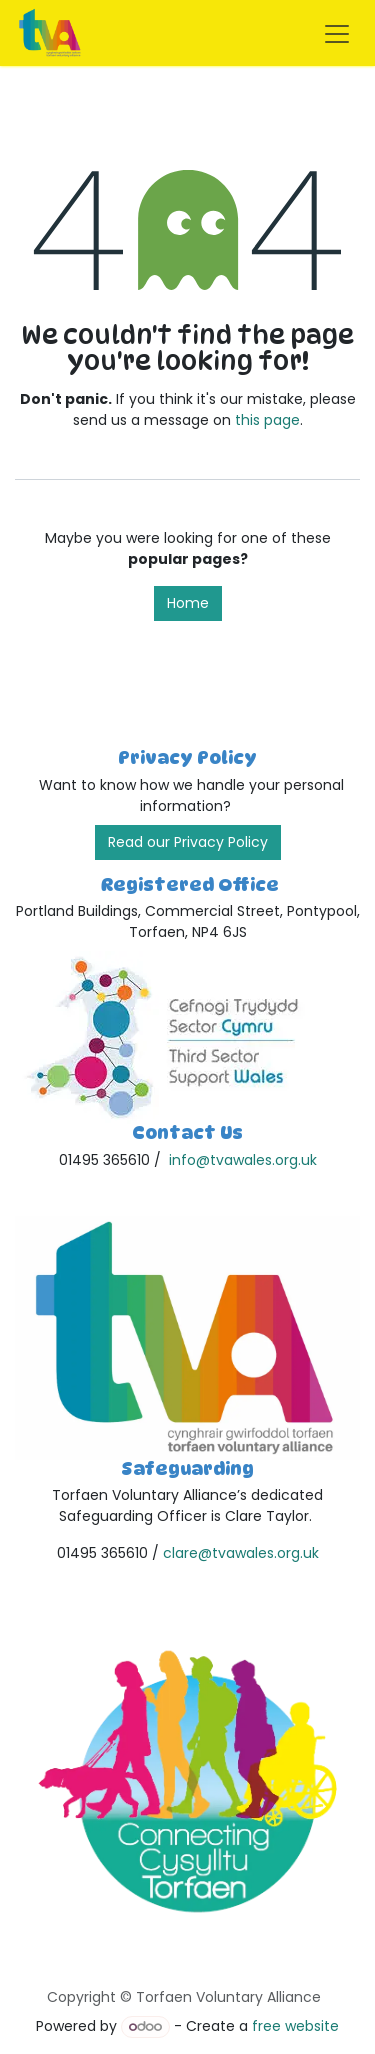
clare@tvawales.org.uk (241, 1553)
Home (188, 603)
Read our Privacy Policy (188, 842)
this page (267, 420)
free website (295, 2026)
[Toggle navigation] (337, 33)
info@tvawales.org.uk (243, 1160)
